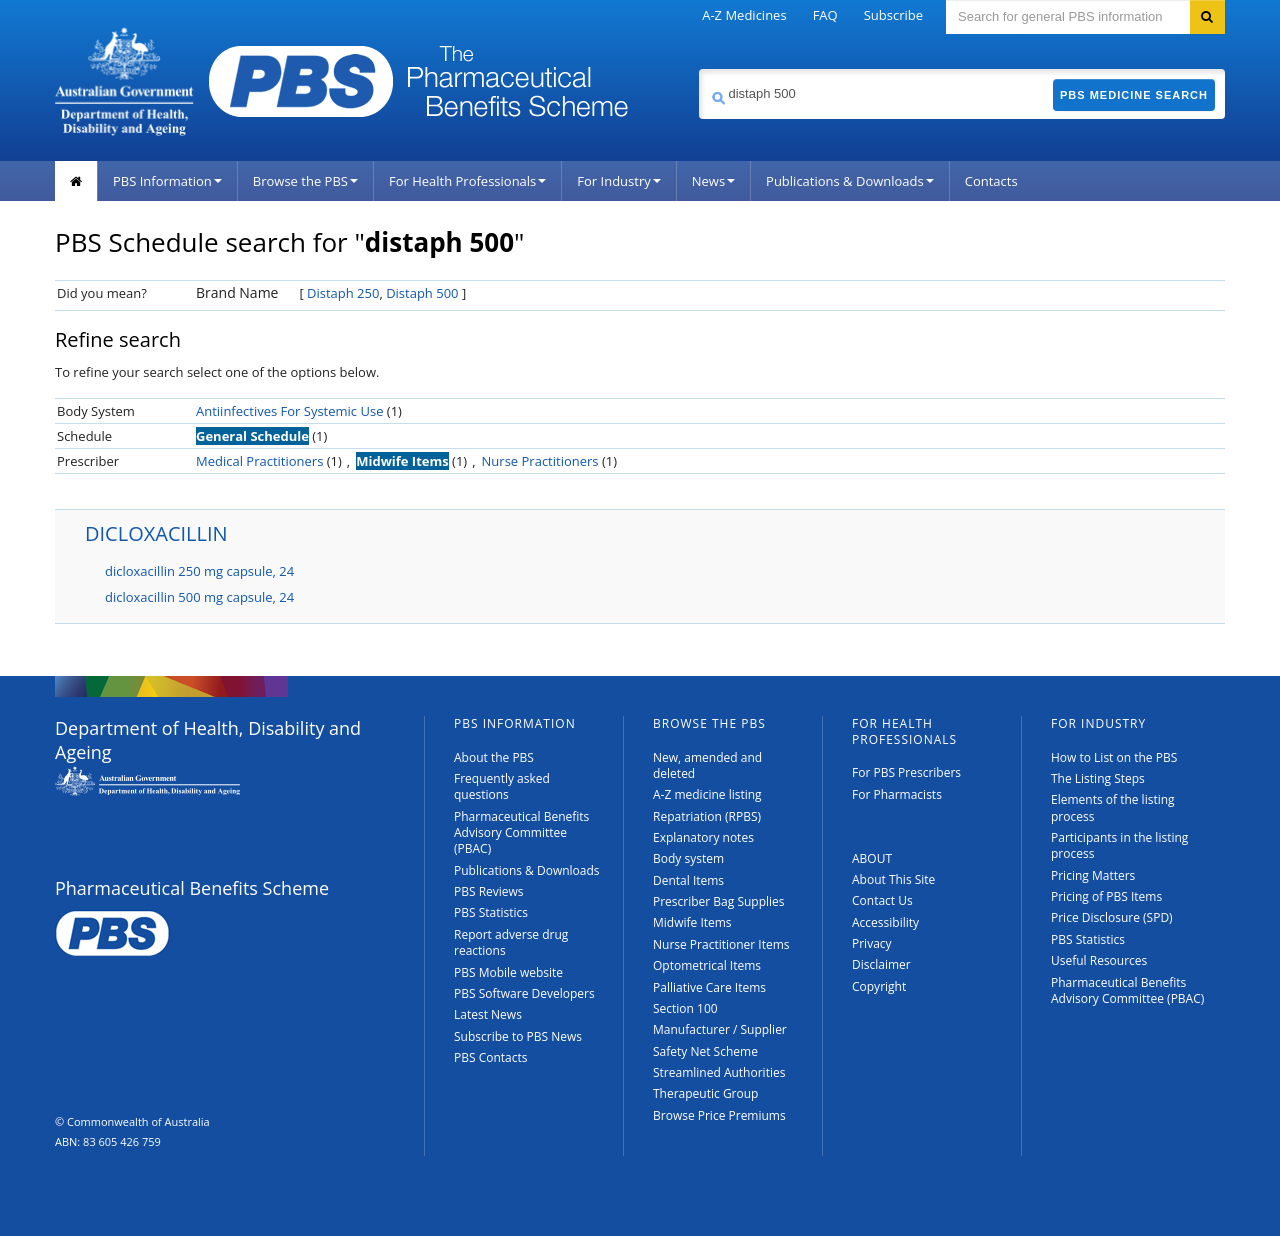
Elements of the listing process (1113, 807)
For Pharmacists (897, 794)
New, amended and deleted (707, 765)
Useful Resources (1099, 960)
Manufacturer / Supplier (720, 1029)
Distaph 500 (422, 293)
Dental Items (688, 880)
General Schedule (252, 436)
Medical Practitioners (259, 461)
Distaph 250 (343, 293)
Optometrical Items (707, 965)
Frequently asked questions (502, 786)
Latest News (488, 1014)
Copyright (879, 986)
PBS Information (167, 181)
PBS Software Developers (524, 993)
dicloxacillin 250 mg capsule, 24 (199, 571)
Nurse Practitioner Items (721, 944)
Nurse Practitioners (540, 461)
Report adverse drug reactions (511, 942)
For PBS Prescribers (906, 772)
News (713, 181)
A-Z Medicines (744, 15)
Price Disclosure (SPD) (1112, 917)
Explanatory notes (703, 837)
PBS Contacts (491, 1057)
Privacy (872, 943)
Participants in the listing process (1119, 845)
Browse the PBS (305, 181)
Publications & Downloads (850, 181)
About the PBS (494, 757)
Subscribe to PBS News (518, 1036)
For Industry (618, 181)
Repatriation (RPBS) (707, 816)
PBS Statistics (491, 912)
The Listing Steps (1098, 778)
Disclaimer (881, 964)
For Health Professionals (467, 181)
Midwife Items (402, 461)
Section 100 (685, 1008)
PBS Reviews (489, 891)
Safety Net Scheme (705, 1051)
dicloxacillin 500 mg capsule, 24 (199, 597)
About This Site (893, 879)
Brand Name (237, 292)
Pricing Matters (1093, 875)
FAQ (825, 15)
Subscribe (893, 15)
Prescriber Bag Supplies (719, 901)
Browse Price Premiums (719, 1115)
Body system (688, 858)
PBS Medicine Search (1134, 95)
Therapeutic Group (705, 1093)
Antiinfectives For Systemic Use (289, 411)
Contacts (991, 181)
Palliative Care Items (709, 987)
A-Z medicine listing (707, 794)
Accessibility (885, 922)
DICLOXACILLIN (156, 533)
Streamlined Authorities (719, 1072)
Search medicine (698, 68)
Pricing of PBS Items (1106, 896)
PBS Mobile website (508, 972)
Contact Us (882, 900)
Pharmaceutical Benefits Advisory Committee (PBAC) (521, 833)
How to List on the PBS (1114, 757)
